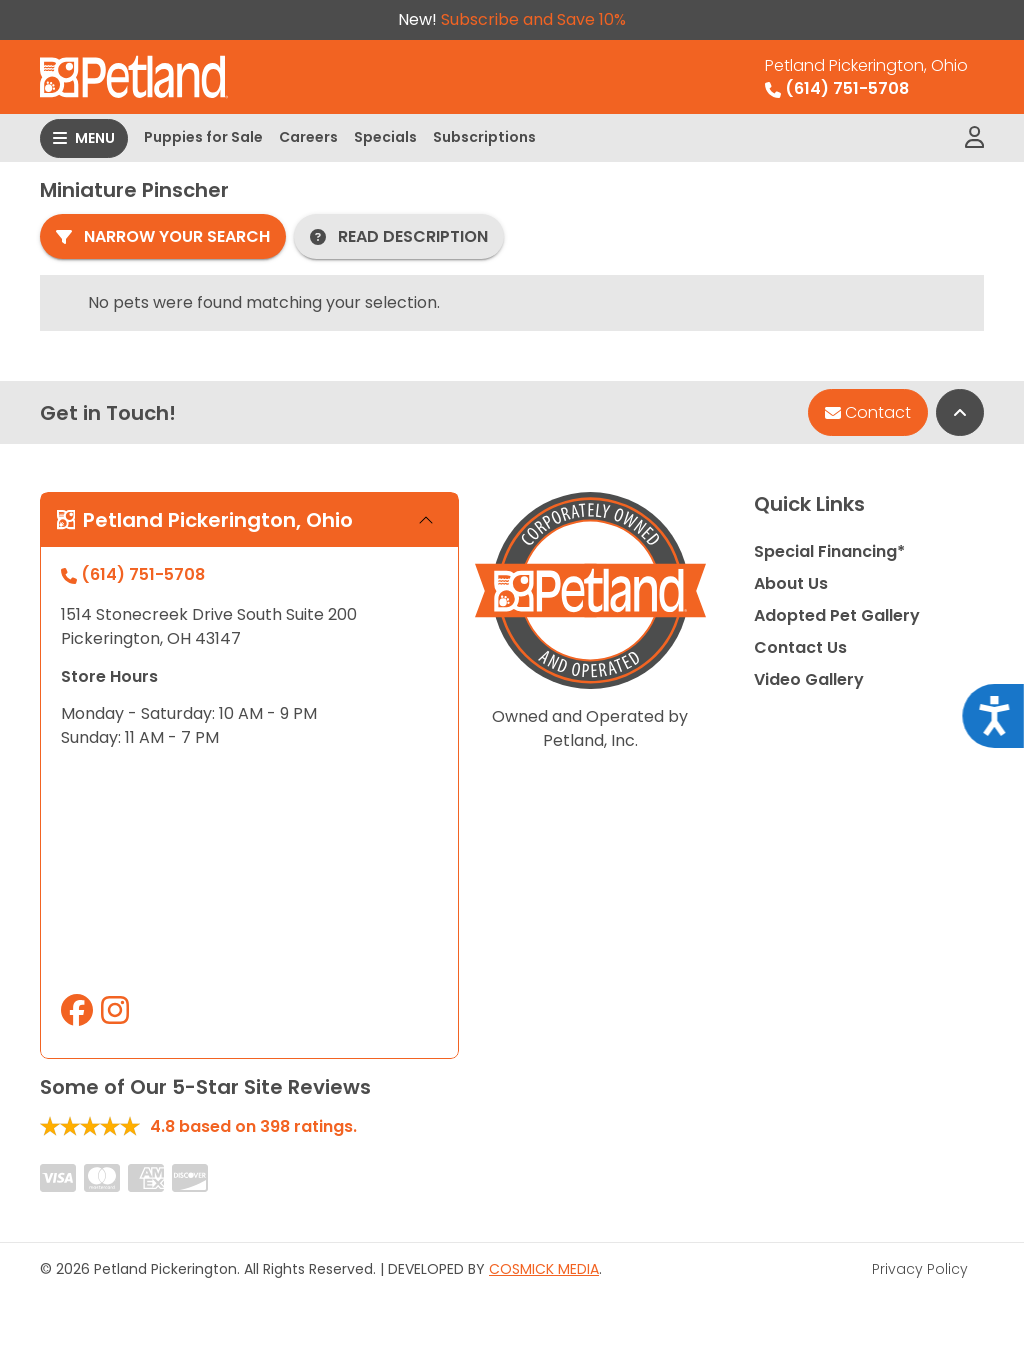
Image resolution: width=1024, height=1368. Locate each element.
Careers (308, 137)
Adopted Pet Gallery (837, 615)
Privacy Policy (920, 1269)
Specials (385, 137)
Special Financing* (829, 551)
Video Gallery (809, 679)
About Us (791, 583)
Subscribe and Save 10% (533, 19)
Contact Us (800, 647)
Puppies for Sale (203, 137)
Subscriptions (484, 137)
